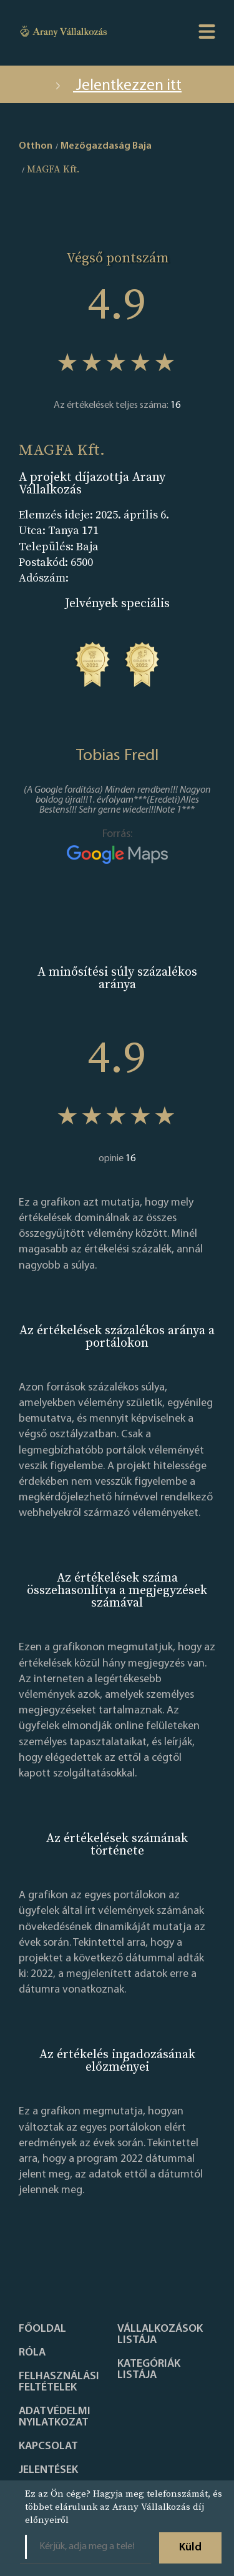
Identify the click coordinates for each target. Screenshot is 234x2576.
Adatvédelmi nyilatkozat (54, 2417)
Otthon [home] (35, 146)
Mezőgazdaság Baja (106, 146)
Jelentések (48, 2470)
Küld (190, 2548)
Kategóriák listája (148, 2370)
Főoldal (42, 2329)
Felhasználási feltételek (59, 2382)
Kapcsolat (48, 2446)
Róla (32, 2353)
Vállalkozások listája (160, 2335)
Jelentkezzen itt (117, 86)
